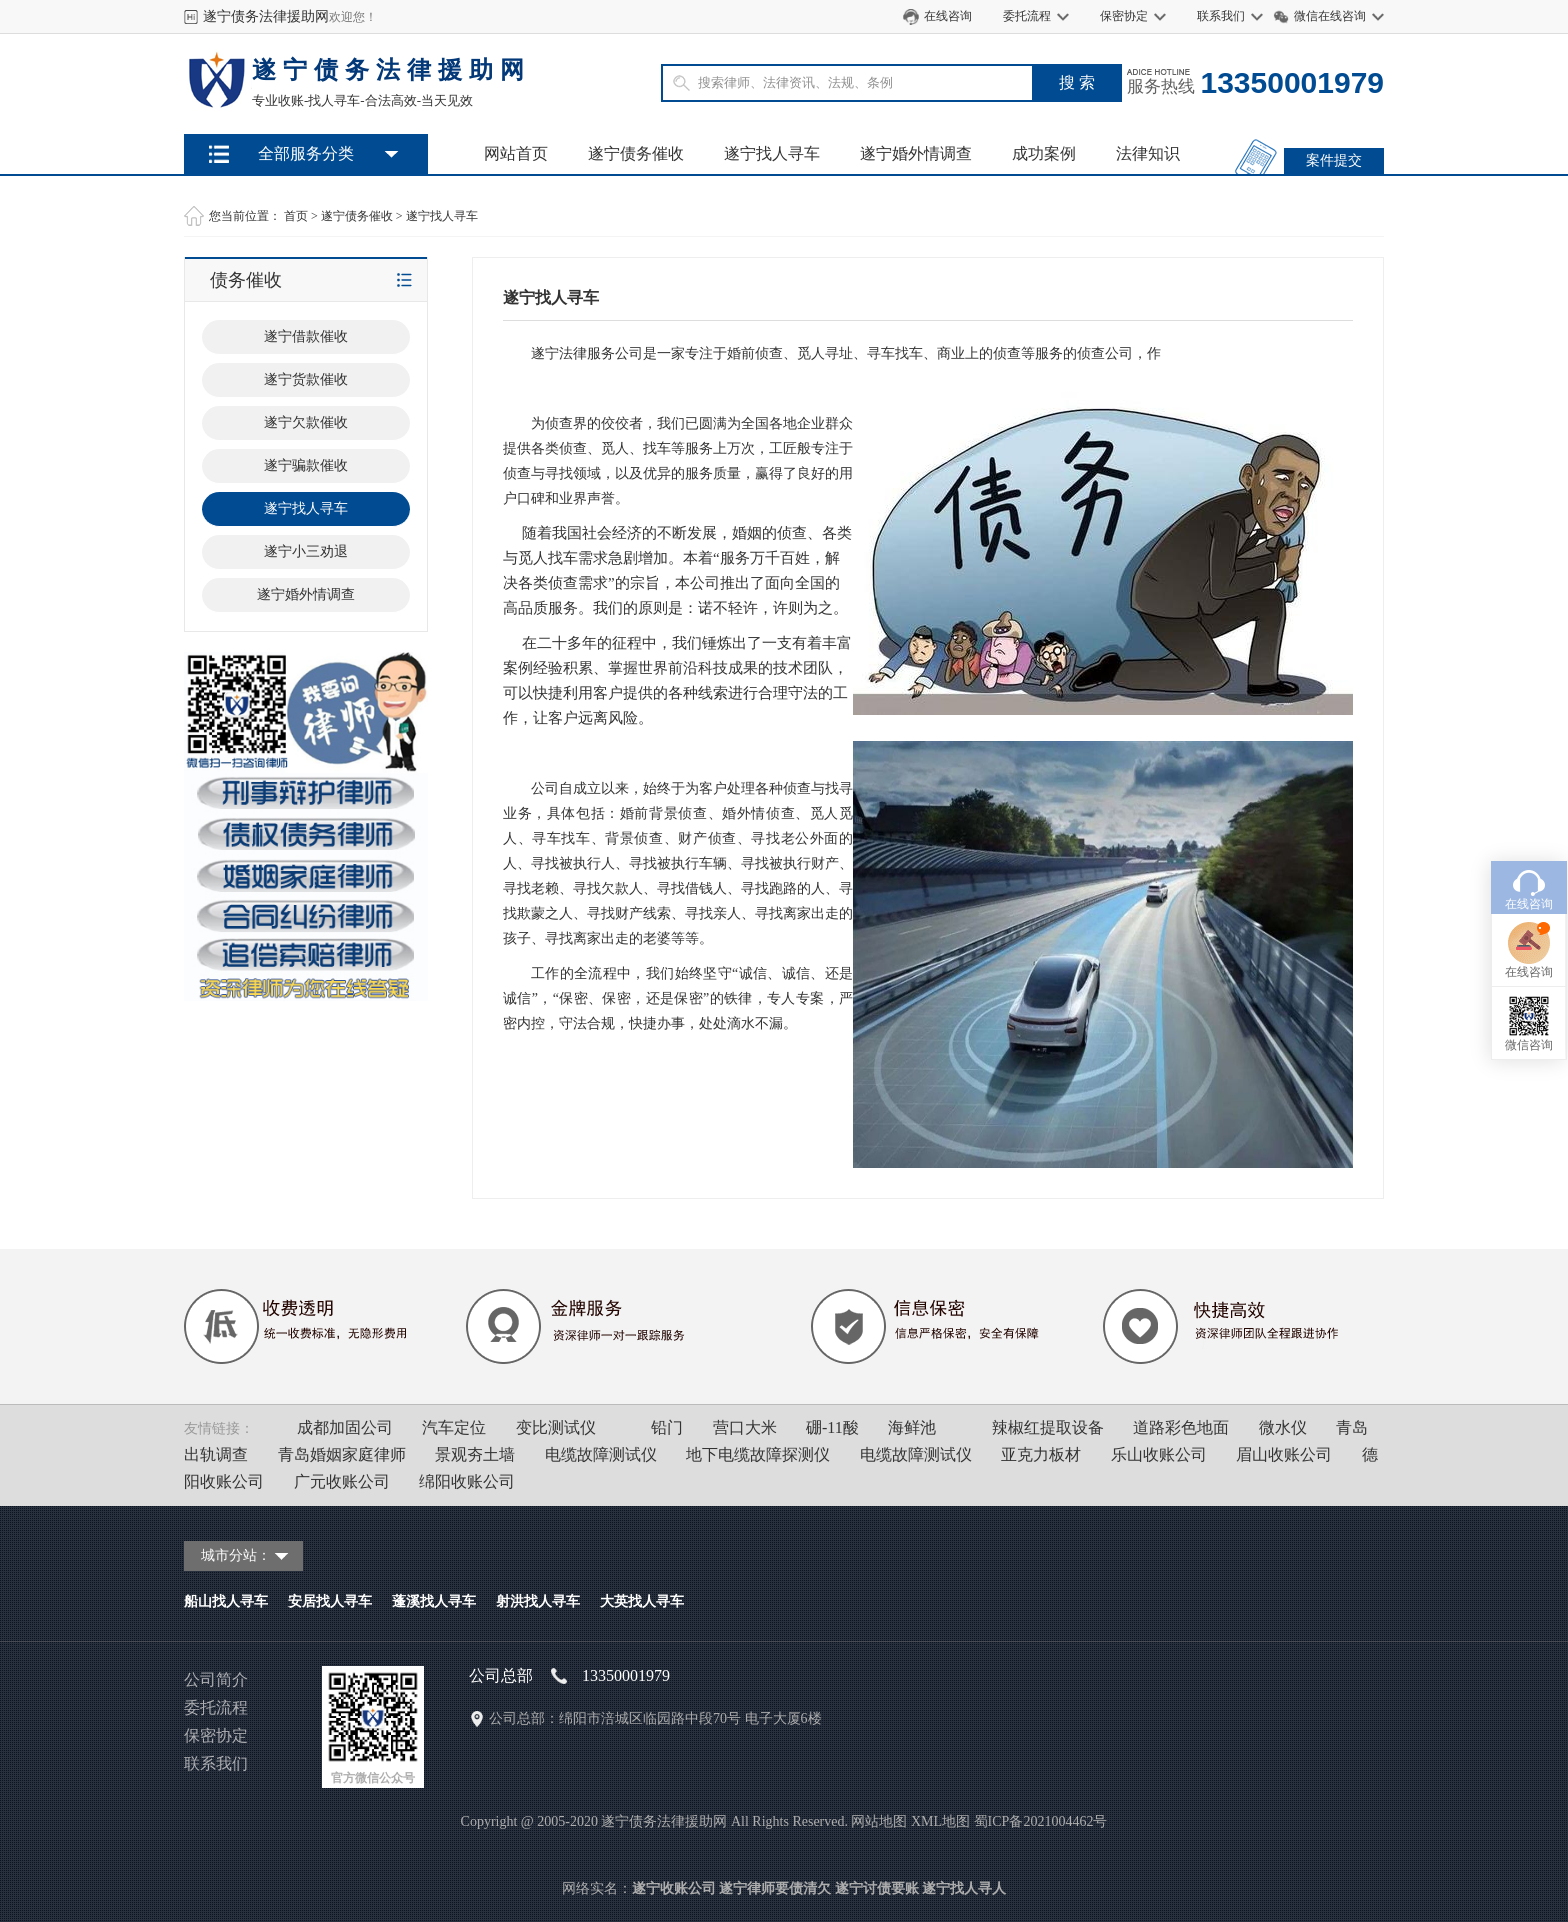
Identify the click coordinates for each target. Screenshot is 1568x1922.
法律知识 (1148, 153)
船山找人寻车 (226, 1601)
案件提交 (1334, 160)
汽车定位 (454, 1427)
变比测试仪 (556, 1427)
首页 (296, 216)
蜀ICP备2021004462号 (1041, 1821)
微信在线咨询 (1330, 16)
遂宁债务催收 (636, 153)
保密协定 (1124, 16)
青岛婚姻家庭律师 (342, 1454)
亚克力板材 (1041, 1454)
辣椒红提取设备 (1048, 1427)
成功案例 (1044, 153)
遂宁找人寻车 (772, 153)
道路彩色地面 (1181, 1427)
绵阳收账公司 (467, 1481)
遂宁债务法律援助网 (266, 16)
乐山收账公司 (1159, 1454)
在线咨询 (948, 16)
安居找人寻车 (330, 1601)
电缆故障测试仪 (601, 1454)
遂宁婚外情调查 (916, 153)
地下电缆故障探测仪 (758, 1454)
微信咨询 (1529, 934)
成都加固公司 (345, 1427)
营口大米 (745, 1427)
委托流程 (1027, 16)
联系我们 (1221, 16)
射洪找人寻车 (538, 1601)
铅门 (667, 1427)
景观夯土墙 (475, 1454)
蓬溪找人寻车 (434, 1601)
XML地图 (940, 1821)
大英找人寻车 (642, 1601)
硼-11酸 (832, 1427)
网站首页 (516, 153)
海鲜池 (912, 1427)
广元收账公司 (342, 1481)
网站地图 (879, 1821)
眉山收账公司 (1284, 1454)
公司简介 (216, 1679)
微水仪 (1283, 1427)
